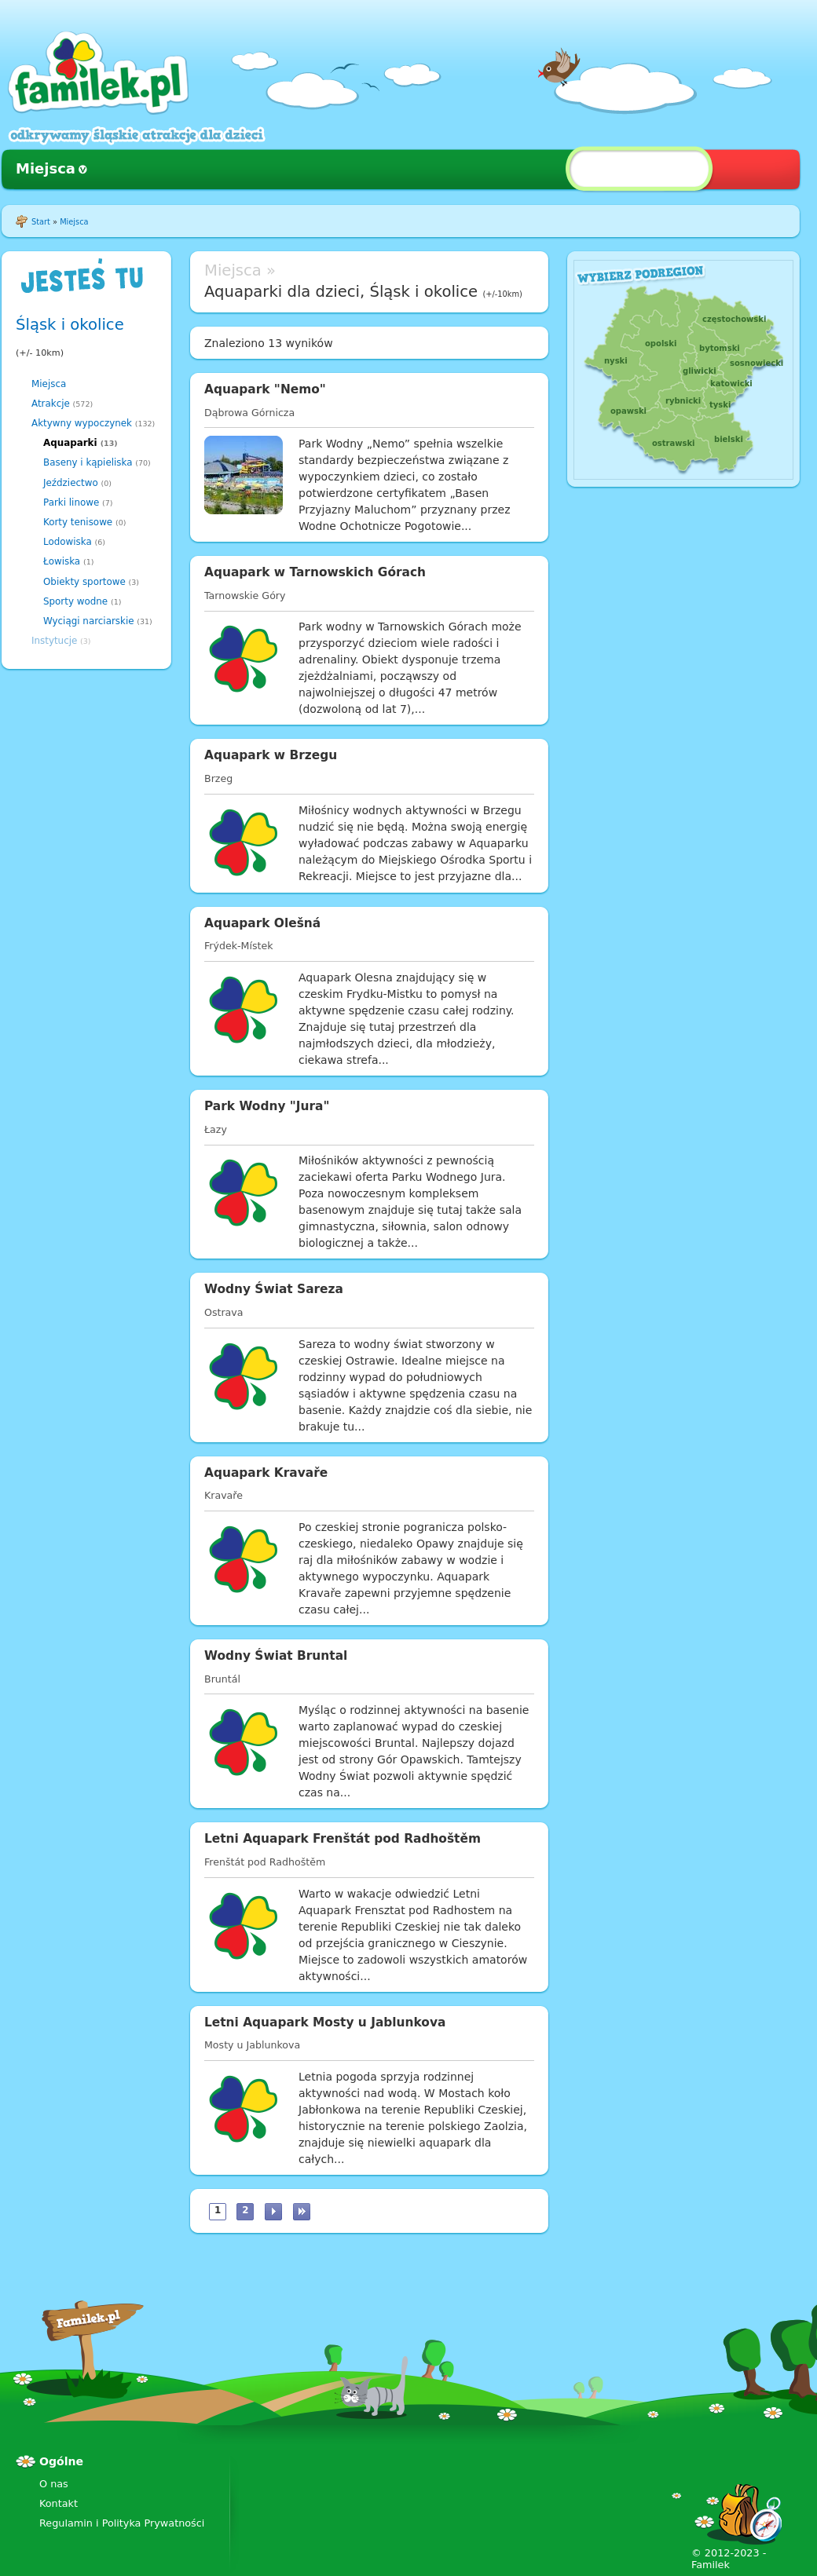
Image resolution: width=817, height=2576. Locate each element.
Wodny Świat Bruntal (275, 1656)
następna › (273, 2211)
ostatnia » (301, 2211)
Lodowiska (67, 541)
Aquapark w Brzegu (270, 755)
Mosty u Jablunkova (252, 2045)
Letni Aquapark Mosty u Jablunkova (324, 2022)
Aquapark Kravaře (266, 1473)
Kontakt (58, 2503)
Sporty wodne (75, 601)
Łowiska (61, 561)
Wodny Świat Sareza (273, 1289)
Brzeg (218, 778)
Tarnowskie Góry (244, 595)
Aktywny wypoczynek (81, 423)
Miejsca (45, 168)
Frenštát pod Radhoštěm (264, 1862)
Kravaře (223, 1495)
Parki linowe (71, 502)
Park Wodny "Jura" (267, 1106)
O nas (53, 2484)
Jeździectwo (70, 482)
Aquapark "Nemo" (265, 389)
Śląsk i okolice (70, 325)
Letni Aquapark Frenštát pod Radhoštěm (342, 1839)
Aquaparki (70, 442)
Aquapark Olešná (262, 923)
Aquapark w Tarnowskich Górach (315, 572)
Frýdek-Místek (238, 946)
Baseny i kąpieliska (88, 462)
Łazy (215, 1129)
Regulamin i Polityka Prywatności (121, 2523)
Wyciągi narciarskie (88, 621)
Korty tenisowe (77, 522)
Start (40, 221)
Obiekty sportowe (84, 581)
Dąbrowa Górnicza (249, 412)
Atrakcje (50, 403)
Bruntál (222, 1679)
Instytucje (54, 640)
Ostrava (223, 1312)
